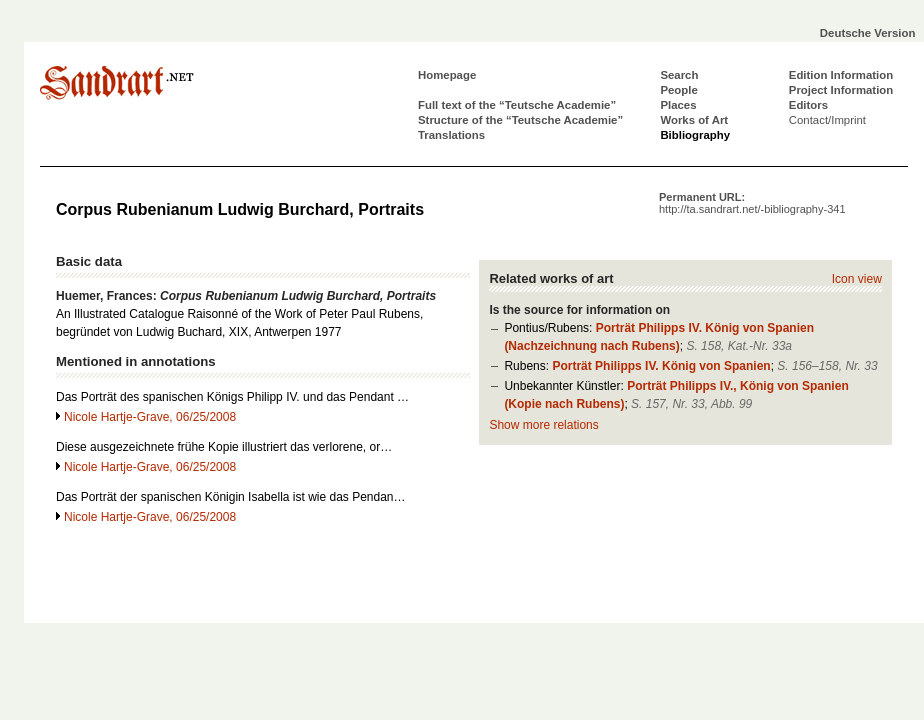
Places (678, 105)
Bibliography (695, 135)
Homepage (447, 75)
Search (679, 75)
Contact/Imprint (827, 120)
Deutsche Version (868, 33)
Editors (808, 105)
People (678, 90)
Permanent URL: (752, 203)
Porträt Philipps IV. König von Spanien (661, 366)
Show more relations (543, 425)
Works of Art (694, 120)
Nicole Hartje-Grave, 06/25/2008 (150, 417)
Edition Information (841, 75)
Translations (451, 135)
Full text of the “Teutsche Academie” (517, 105)
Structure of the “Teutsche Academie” (520, 120)
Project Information (841, 90)
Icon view (857, 279)
